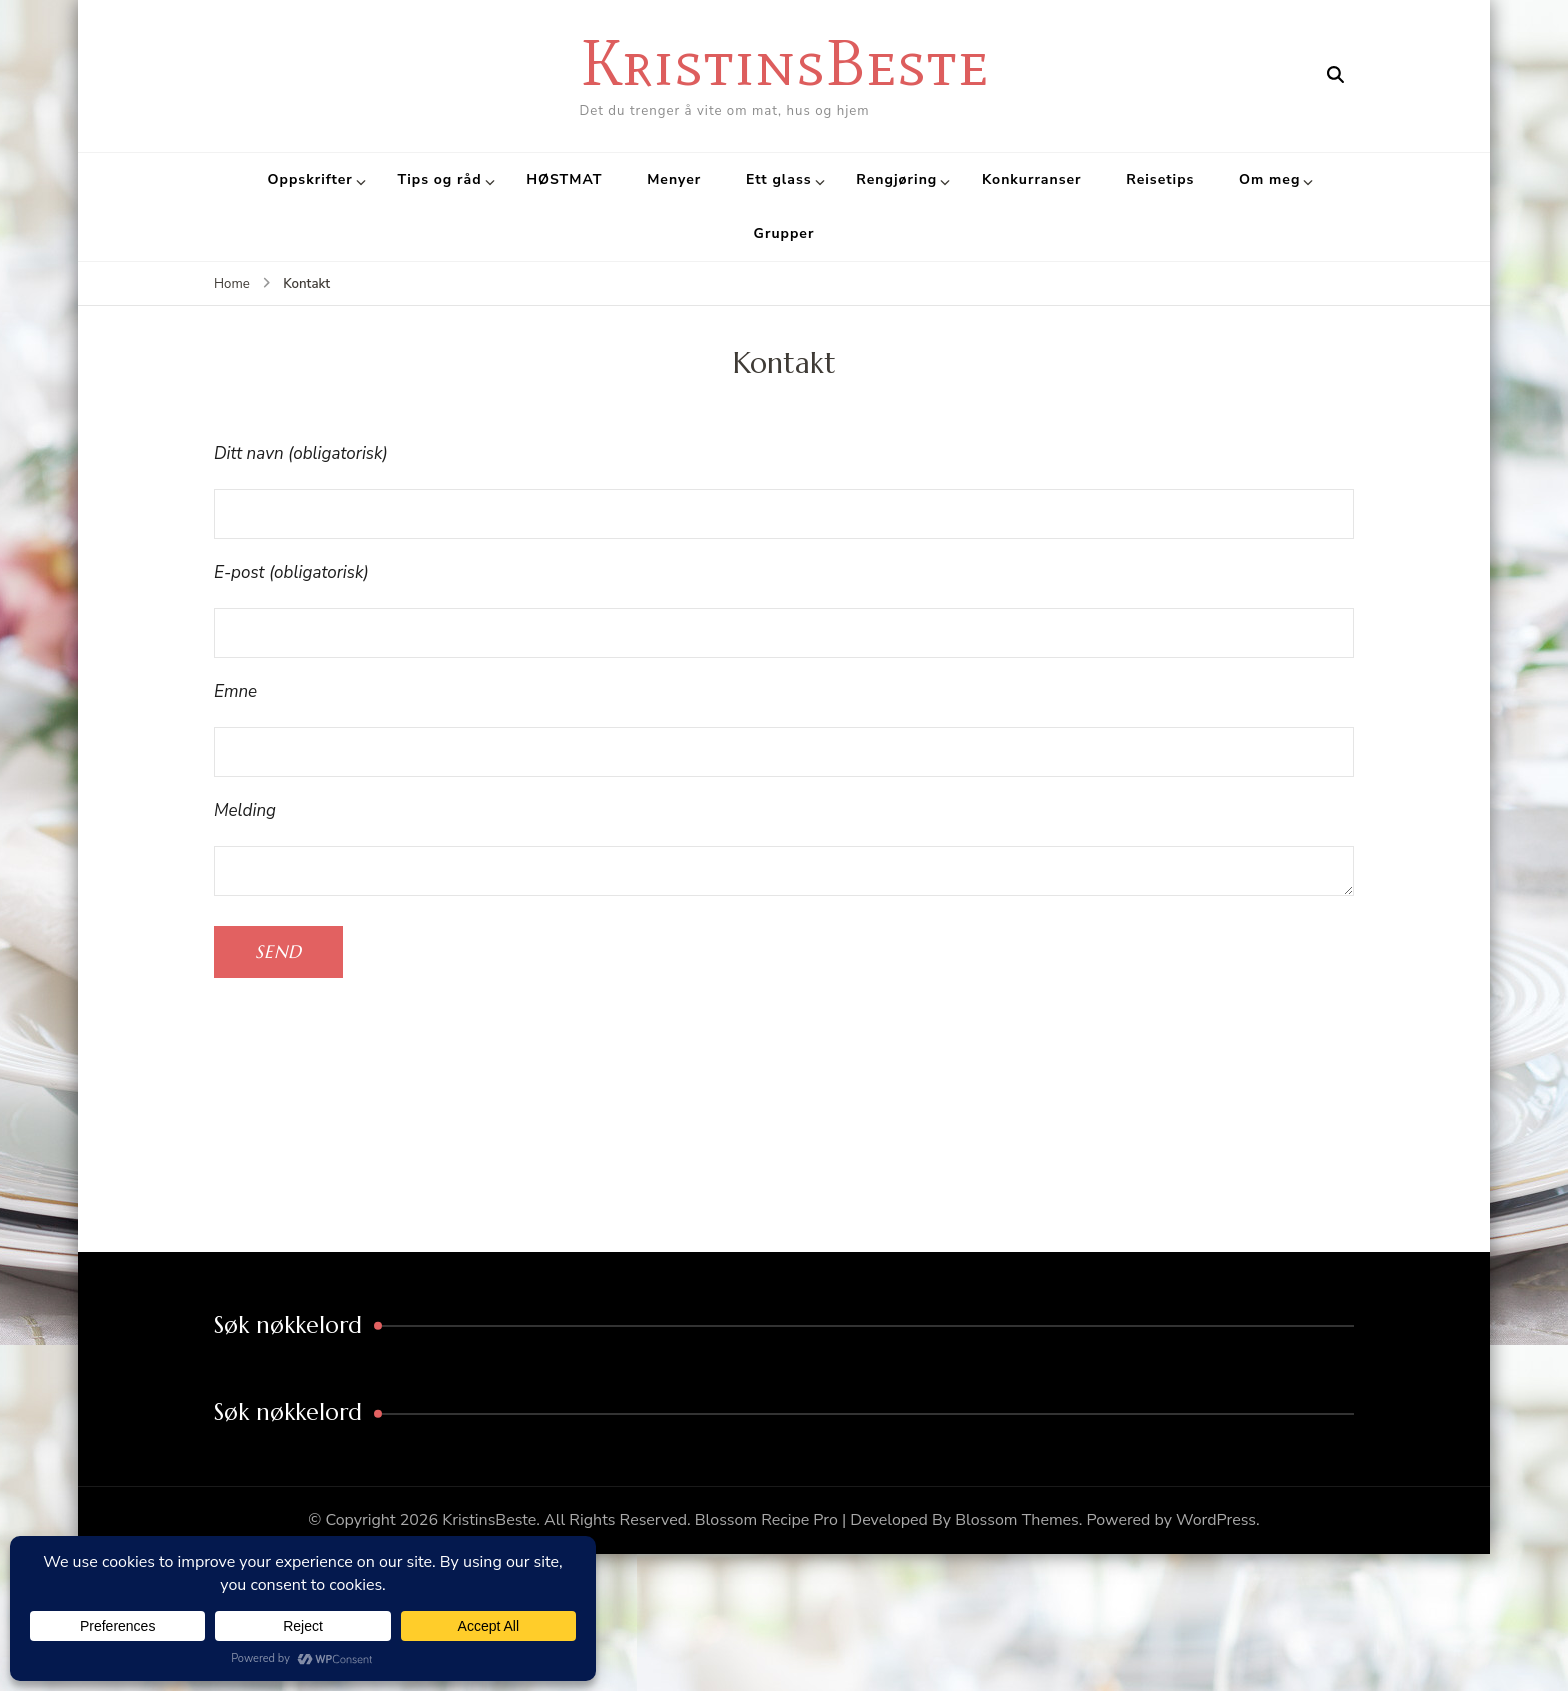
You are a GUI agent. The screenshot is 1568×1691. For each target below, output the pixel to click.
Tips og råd (439, 179)
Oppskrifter (310, 179)
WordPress (1216, 1520)
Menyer (674, 179)
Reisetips (1160, 179)
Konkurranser (1032, 179)
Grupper (784, 233)
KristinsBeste (784, 62)
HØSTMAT (564, 179)
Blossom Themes (1017, 1520)
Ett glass (779, 179)
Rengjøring (896, 179)
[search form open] (1335, 75)
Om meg (1269, 179)
